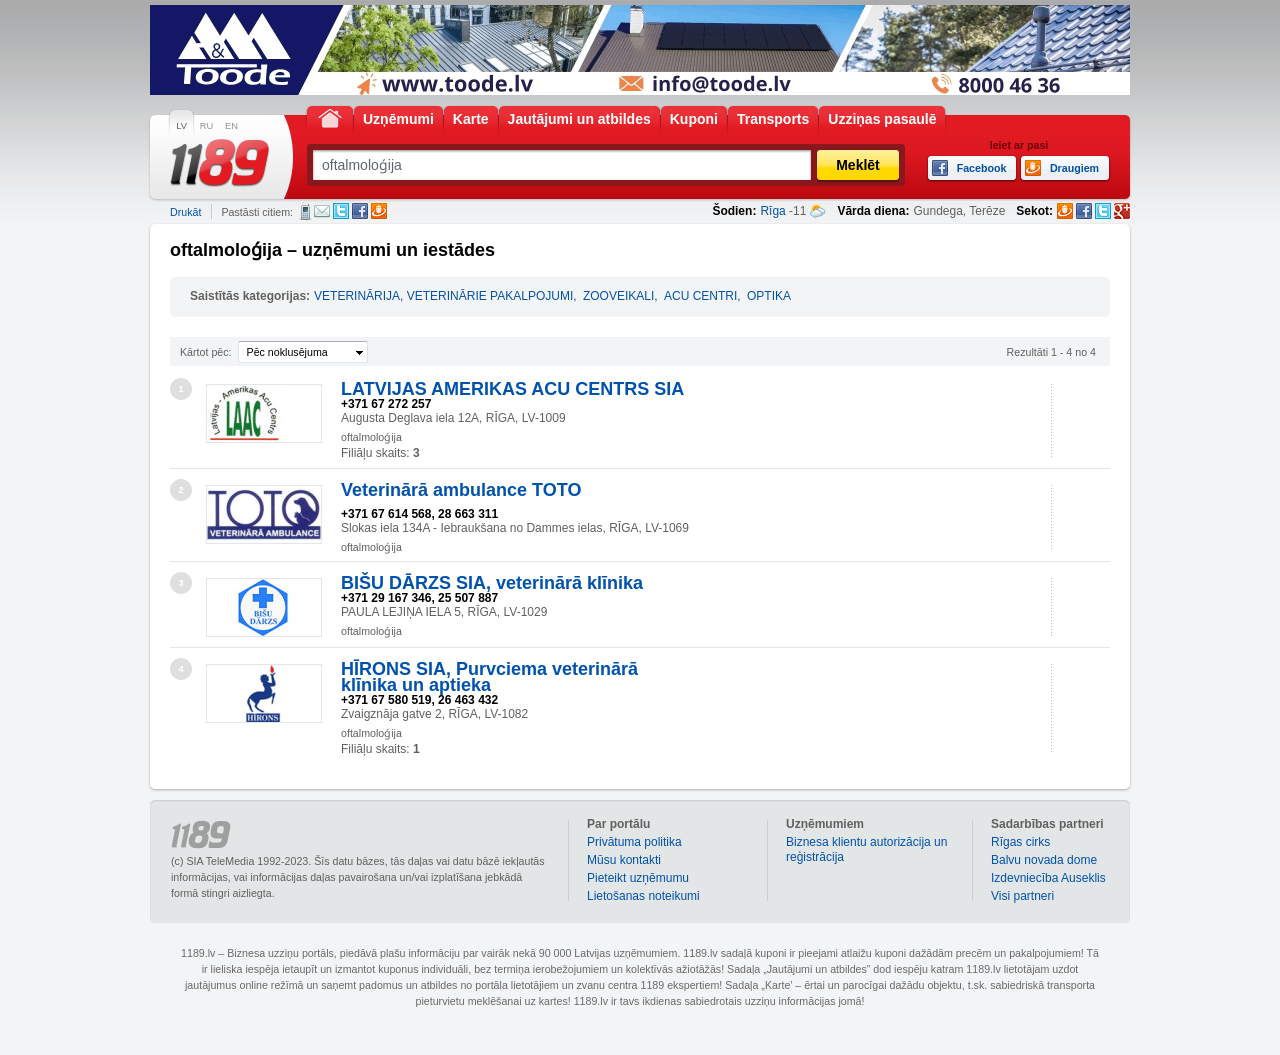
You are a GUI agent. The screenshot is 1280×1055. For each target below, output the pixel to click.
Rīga (772, 211)
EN (231, 126)
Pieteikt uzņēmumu (638, 878)
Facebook (360, 211)
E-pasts (322, 211)
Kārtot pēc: (206, 352)
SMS (305, 212)
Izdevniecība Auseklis (1048, 878)
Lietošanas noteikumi (643, 896)
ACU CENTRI (700, 296)
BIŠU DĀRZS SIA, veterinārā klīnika (492, 583)
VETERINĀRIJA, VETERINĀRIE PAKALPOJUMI (443, 296)
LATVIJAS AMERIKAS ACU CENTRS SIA (512, 389)
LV (181, 126)
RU (206, 126)
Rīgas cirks (1020, 842)
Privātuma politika (634, 842)
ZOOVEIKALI (618, 296)
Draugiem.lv (379, 211)
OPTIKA (769, 296)
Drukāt (185, 212)
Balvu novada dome (1044, 860)
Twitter (341, 211)
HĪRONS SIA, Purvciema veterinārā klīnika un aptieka (489, 677)
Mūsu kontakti (624, 860)
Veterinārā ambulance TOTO (461, 490)
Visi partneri (1022, 896)
